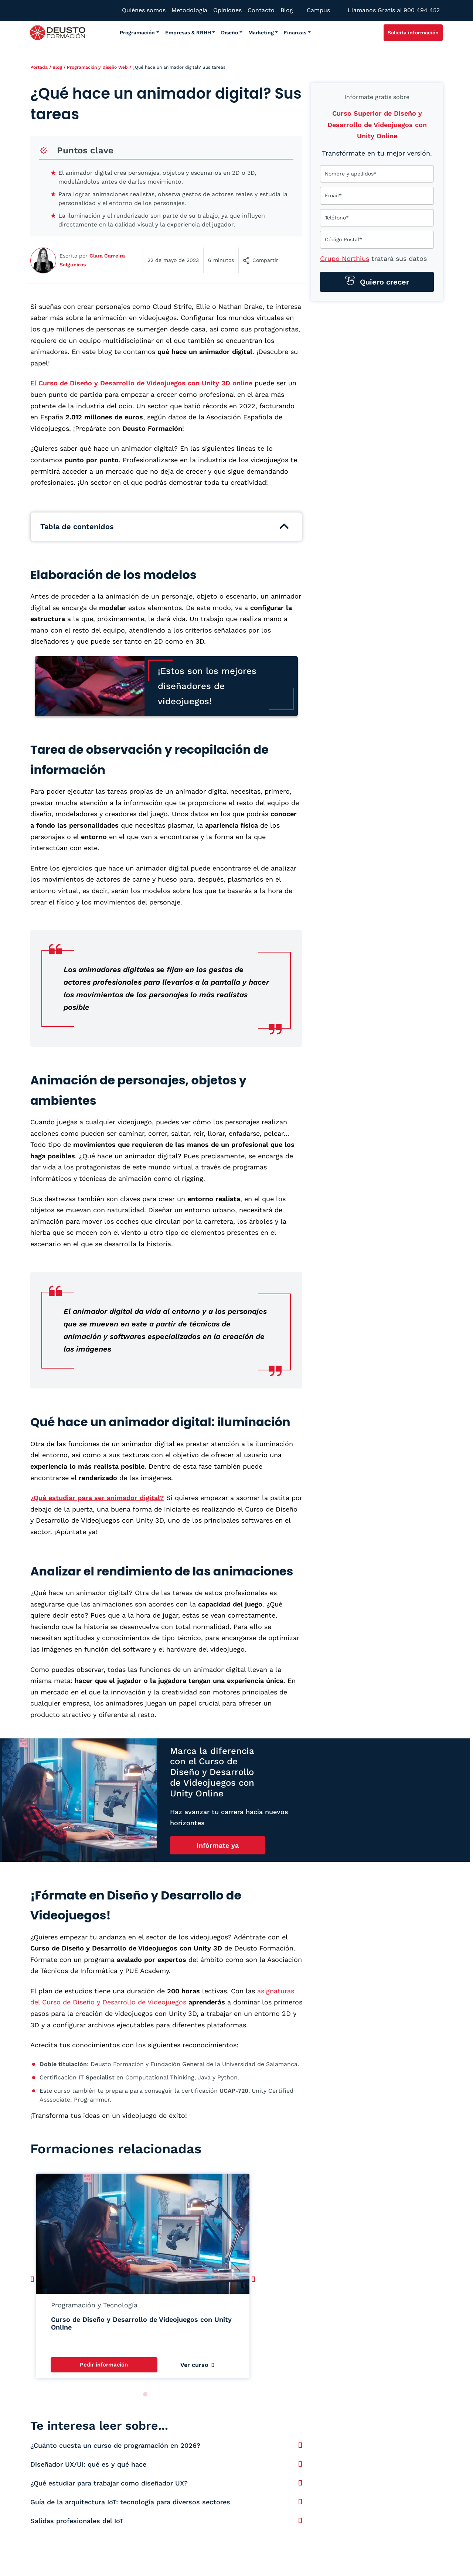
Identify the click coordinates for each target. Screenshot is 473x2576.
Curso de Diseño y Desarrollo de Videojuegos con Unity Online (141, 2323)
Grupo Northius (344, 258)
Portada (39, 67)
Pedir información (104, 2364)
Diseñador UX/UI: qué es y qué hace (88, 2464)
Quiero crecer (383, 281)
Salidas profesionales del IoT (76, 2521)
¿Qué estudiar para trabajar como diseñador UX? (109, 2483)
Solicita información (413, 32)
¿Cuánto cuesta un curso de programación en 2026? (115, 2445)
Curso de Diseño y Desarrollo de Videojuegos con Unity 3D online (145, 383)
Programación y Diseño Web (97, 67)
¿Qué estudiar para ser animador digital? (97, 1498)
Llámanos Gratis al (394, 10)
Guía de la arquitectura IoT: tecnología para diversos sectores (130, 2502)
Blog (57, 67)
